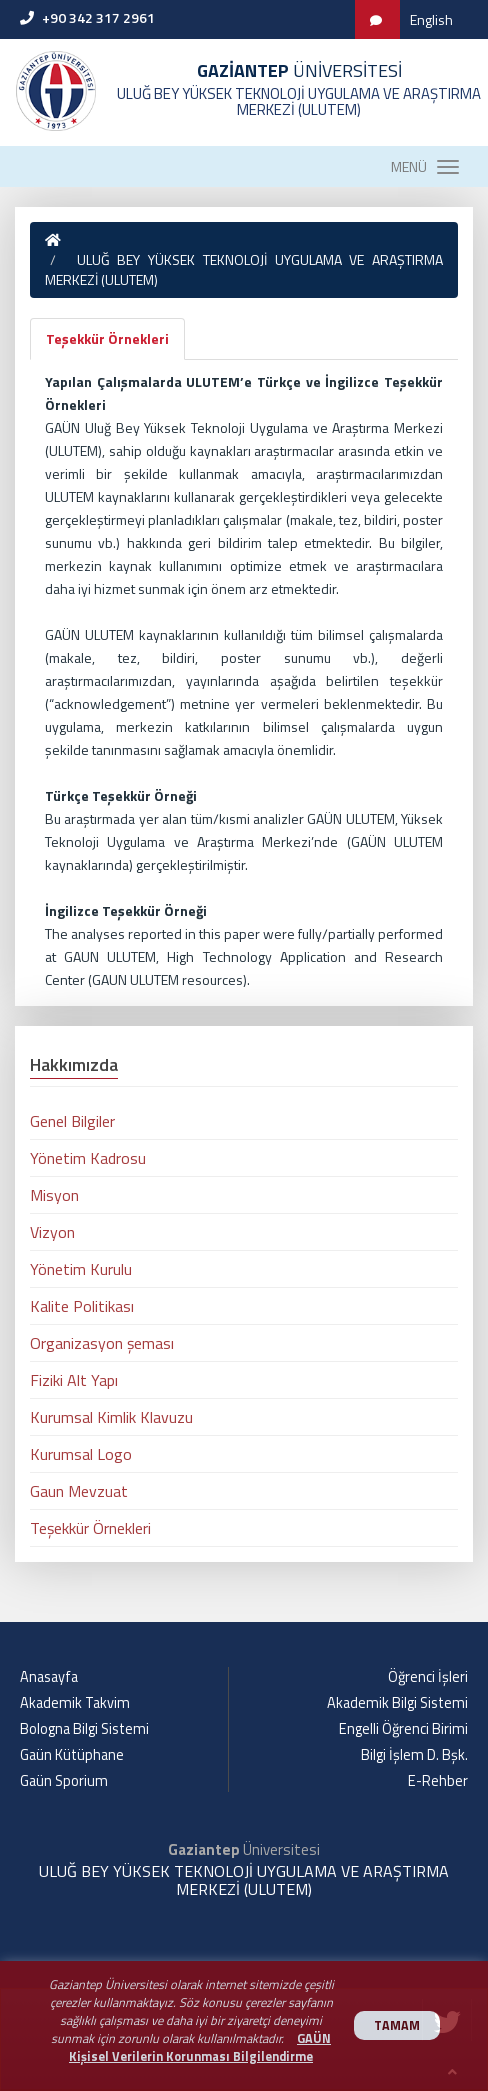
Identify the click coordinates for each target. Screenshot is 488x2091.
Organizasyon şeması (102, 1343)
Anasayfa (49, 1677)
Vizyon (52, 1232)
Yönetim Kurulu (81, 1269)
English (431, 19)
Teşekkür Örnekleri (107, 338)
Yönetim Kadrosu (88, 1158)
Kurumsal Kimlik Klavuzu (111, 1417)
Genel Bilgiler (72, 1121)
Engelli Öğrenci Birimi (403, 1729)
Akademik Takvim (75, 1703)
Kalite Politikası (82, 1306)
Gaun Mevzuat (79, 1491)
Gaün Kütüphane (72, 1755)
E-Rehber (438, 1781)
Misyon (54, 1195)
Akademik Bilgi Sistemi (397, 1703)
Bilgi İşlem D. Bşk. (414, 1755)
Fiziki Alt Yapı (74, 1380)
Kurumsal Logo (81, 1454)
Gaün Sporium (64, 1781)
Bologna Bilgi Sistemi (84, 1729)
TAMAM (397, 2025)
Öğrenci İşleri (428, 1677)
